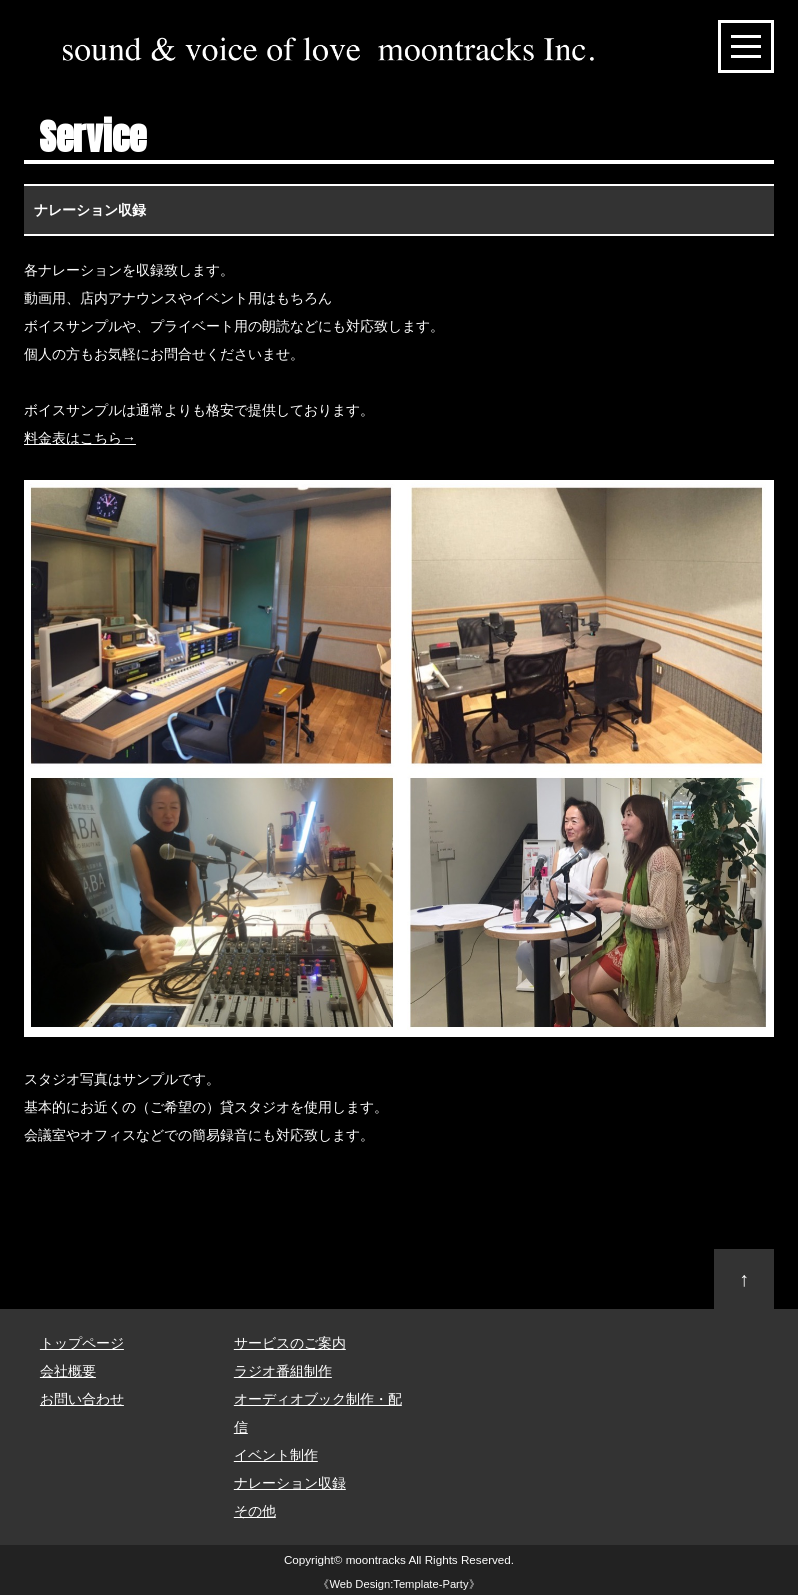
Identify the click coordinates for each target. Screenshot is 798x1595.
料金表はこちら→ (80, 438)
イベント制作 (276, 1455)
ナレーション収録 (290, 1483)
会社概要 (68, 1371)
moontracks (376, 1559)
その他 (255, 1511)
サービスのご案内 (290, 1343)
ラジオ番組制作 (283, 1371)
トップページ (82, 1343)
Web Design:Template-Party (398, 1584)
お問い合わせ (82, 1399)
